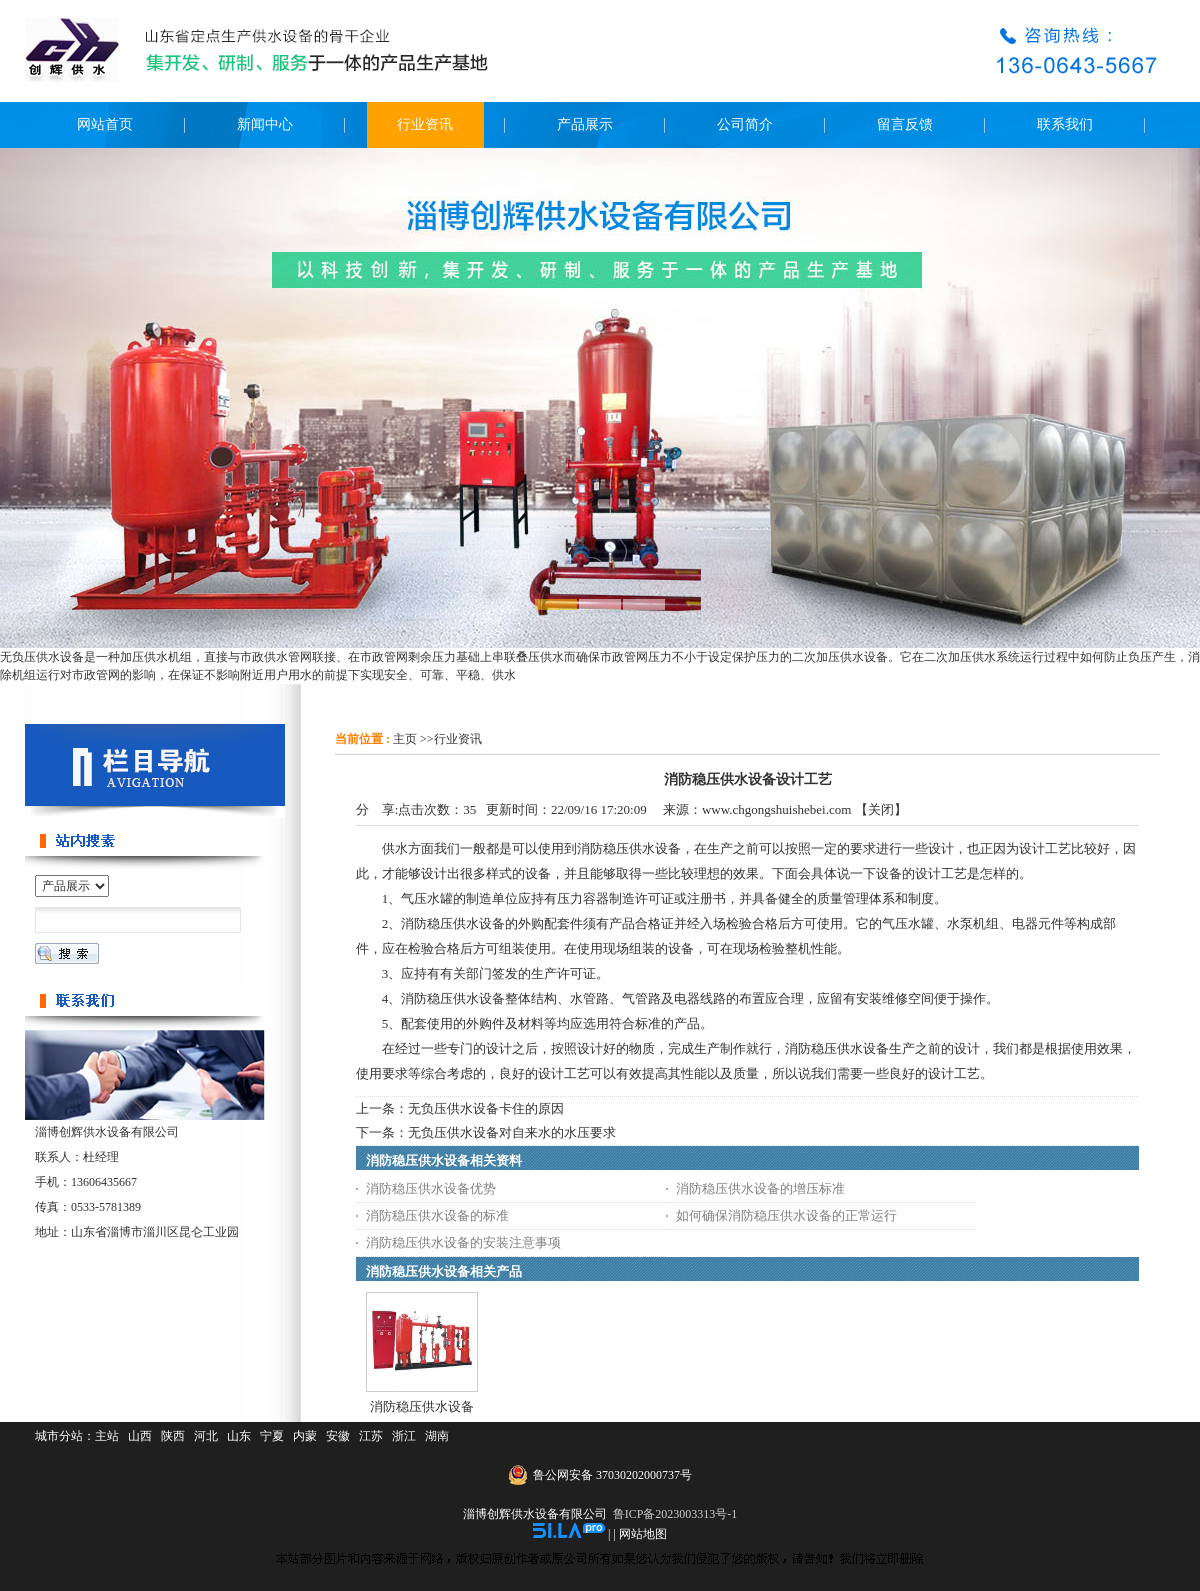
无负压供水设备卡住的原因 (486, 1108)
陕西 (173, 1436)
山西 (140, 1436)
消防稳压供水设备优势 (431, 1188)
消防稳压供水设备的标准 (437, 1215)
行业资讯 (458, 739)
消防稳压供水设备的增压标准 (760, 1188)
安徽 (338, 1436)
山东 (239, 1436)
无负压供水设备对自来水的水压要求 (512, 1132)
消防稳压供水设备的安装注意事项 (463, 1242)
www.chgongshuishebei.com (776, 809)
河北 (206, 1436)
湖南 (437, 1436)
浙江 (404, 1436)
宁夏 (272, 1436)
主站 (107, 1436)
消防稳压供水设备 (422, 1406)
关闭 (881, 809)
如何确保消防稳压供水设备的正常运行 (786, 1215)
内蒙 (305, 1436)
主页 (405, 739)
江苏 (371, 1436)
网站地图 (643, 1534)
